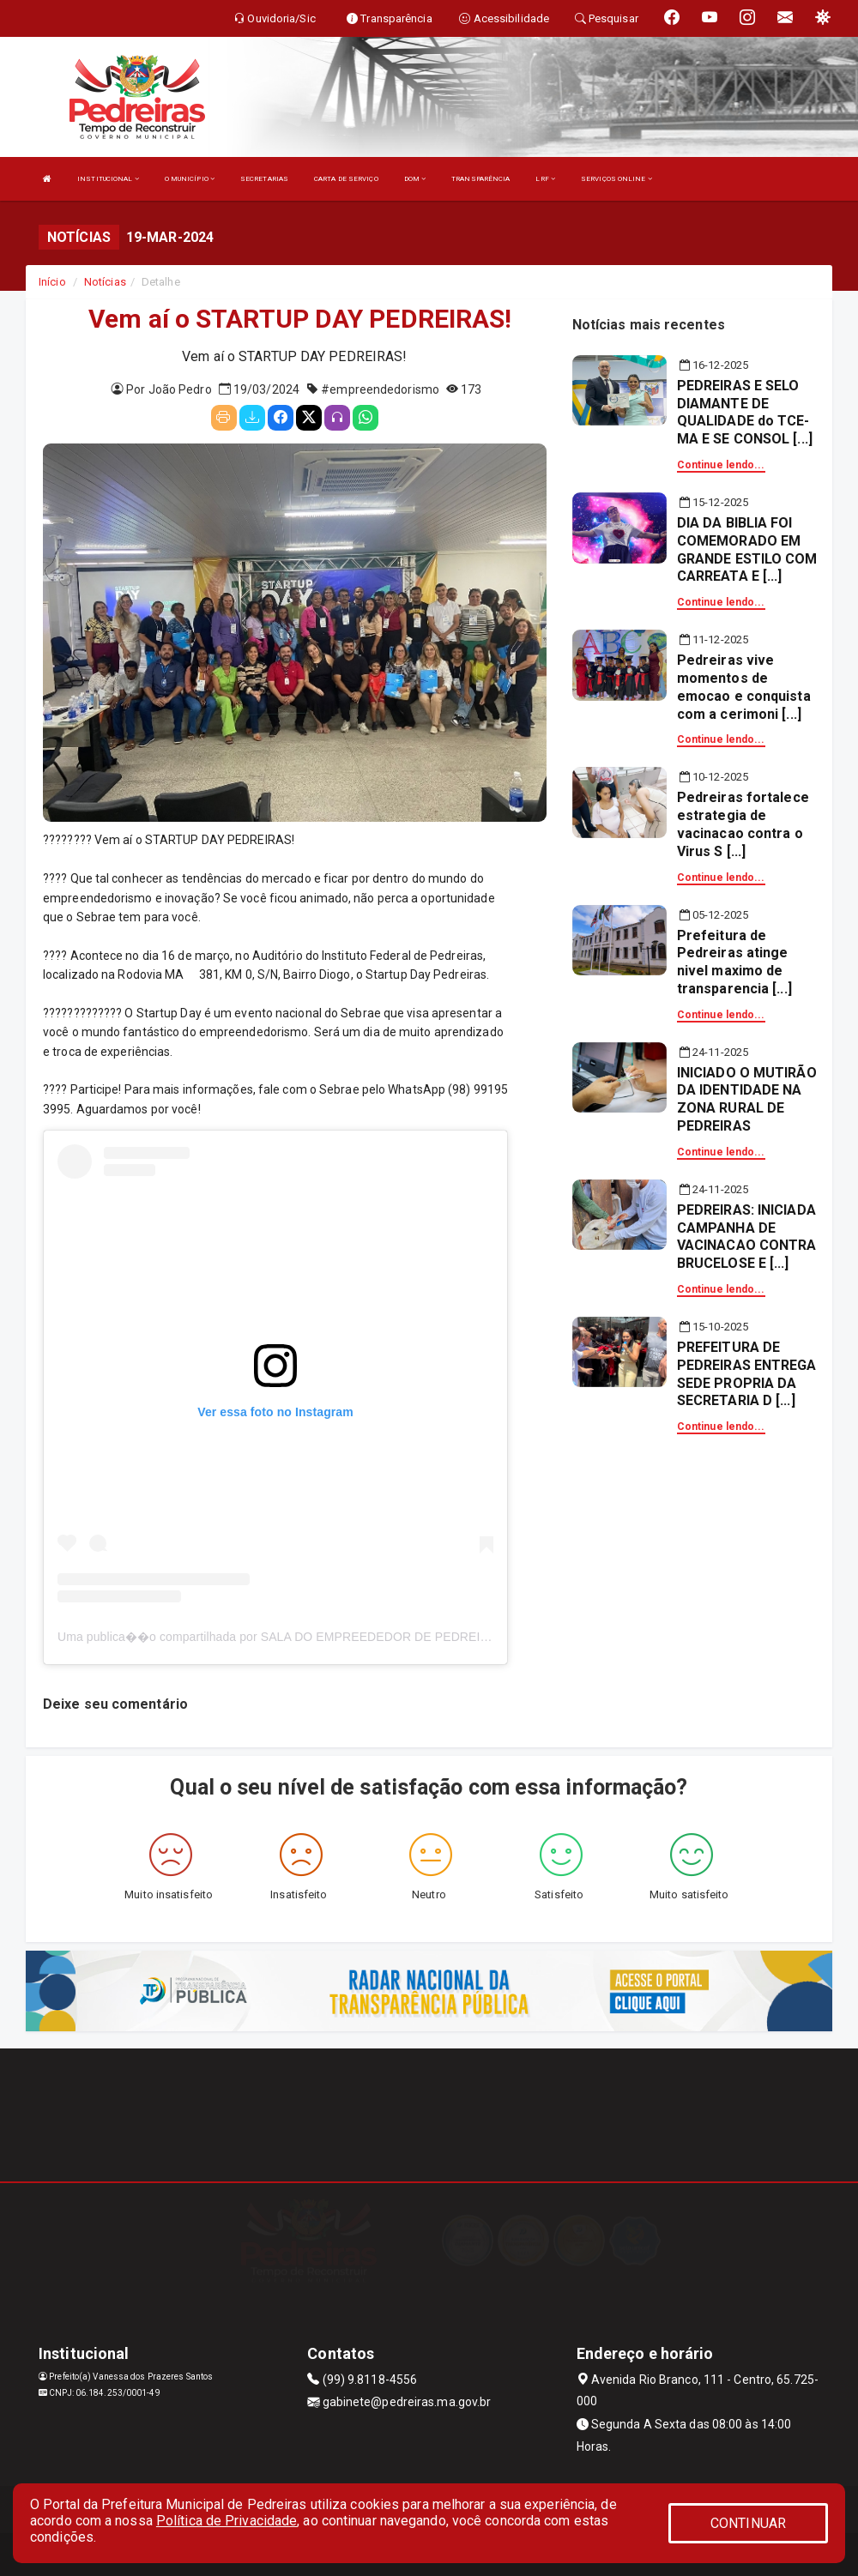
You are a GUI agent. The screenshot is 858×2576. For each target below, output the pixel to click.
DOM (415, 179)
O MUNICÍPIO (189, 179)
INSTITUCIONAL (108, 179)
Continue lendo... (721, 465)
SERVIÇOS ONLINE (616, 179)
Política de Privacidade (226, 2521)
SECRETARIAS (264, 179)
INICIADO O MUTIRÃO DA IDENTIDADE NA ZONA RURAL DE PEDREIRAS (747, 1099)
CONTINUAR (748, 2523)
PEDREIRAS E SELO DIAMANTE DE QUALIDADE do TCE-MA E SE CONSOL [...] (745, 412)
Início (52, 281)
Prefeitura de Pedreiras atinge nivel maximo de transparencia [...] (734, 962)
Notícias (105, 281)
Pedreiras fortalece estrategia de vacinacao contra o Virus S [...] (743, 824)
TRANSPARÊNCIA (480, 179)
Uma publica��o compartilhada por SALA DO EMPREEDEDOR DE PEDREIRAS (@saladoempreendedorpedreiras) (376, 1637)
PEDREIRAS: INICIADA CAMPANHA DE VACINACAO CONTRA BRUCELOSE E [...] (747, 1236)
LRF (545, 179)
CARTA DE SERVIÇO (346, 179)
